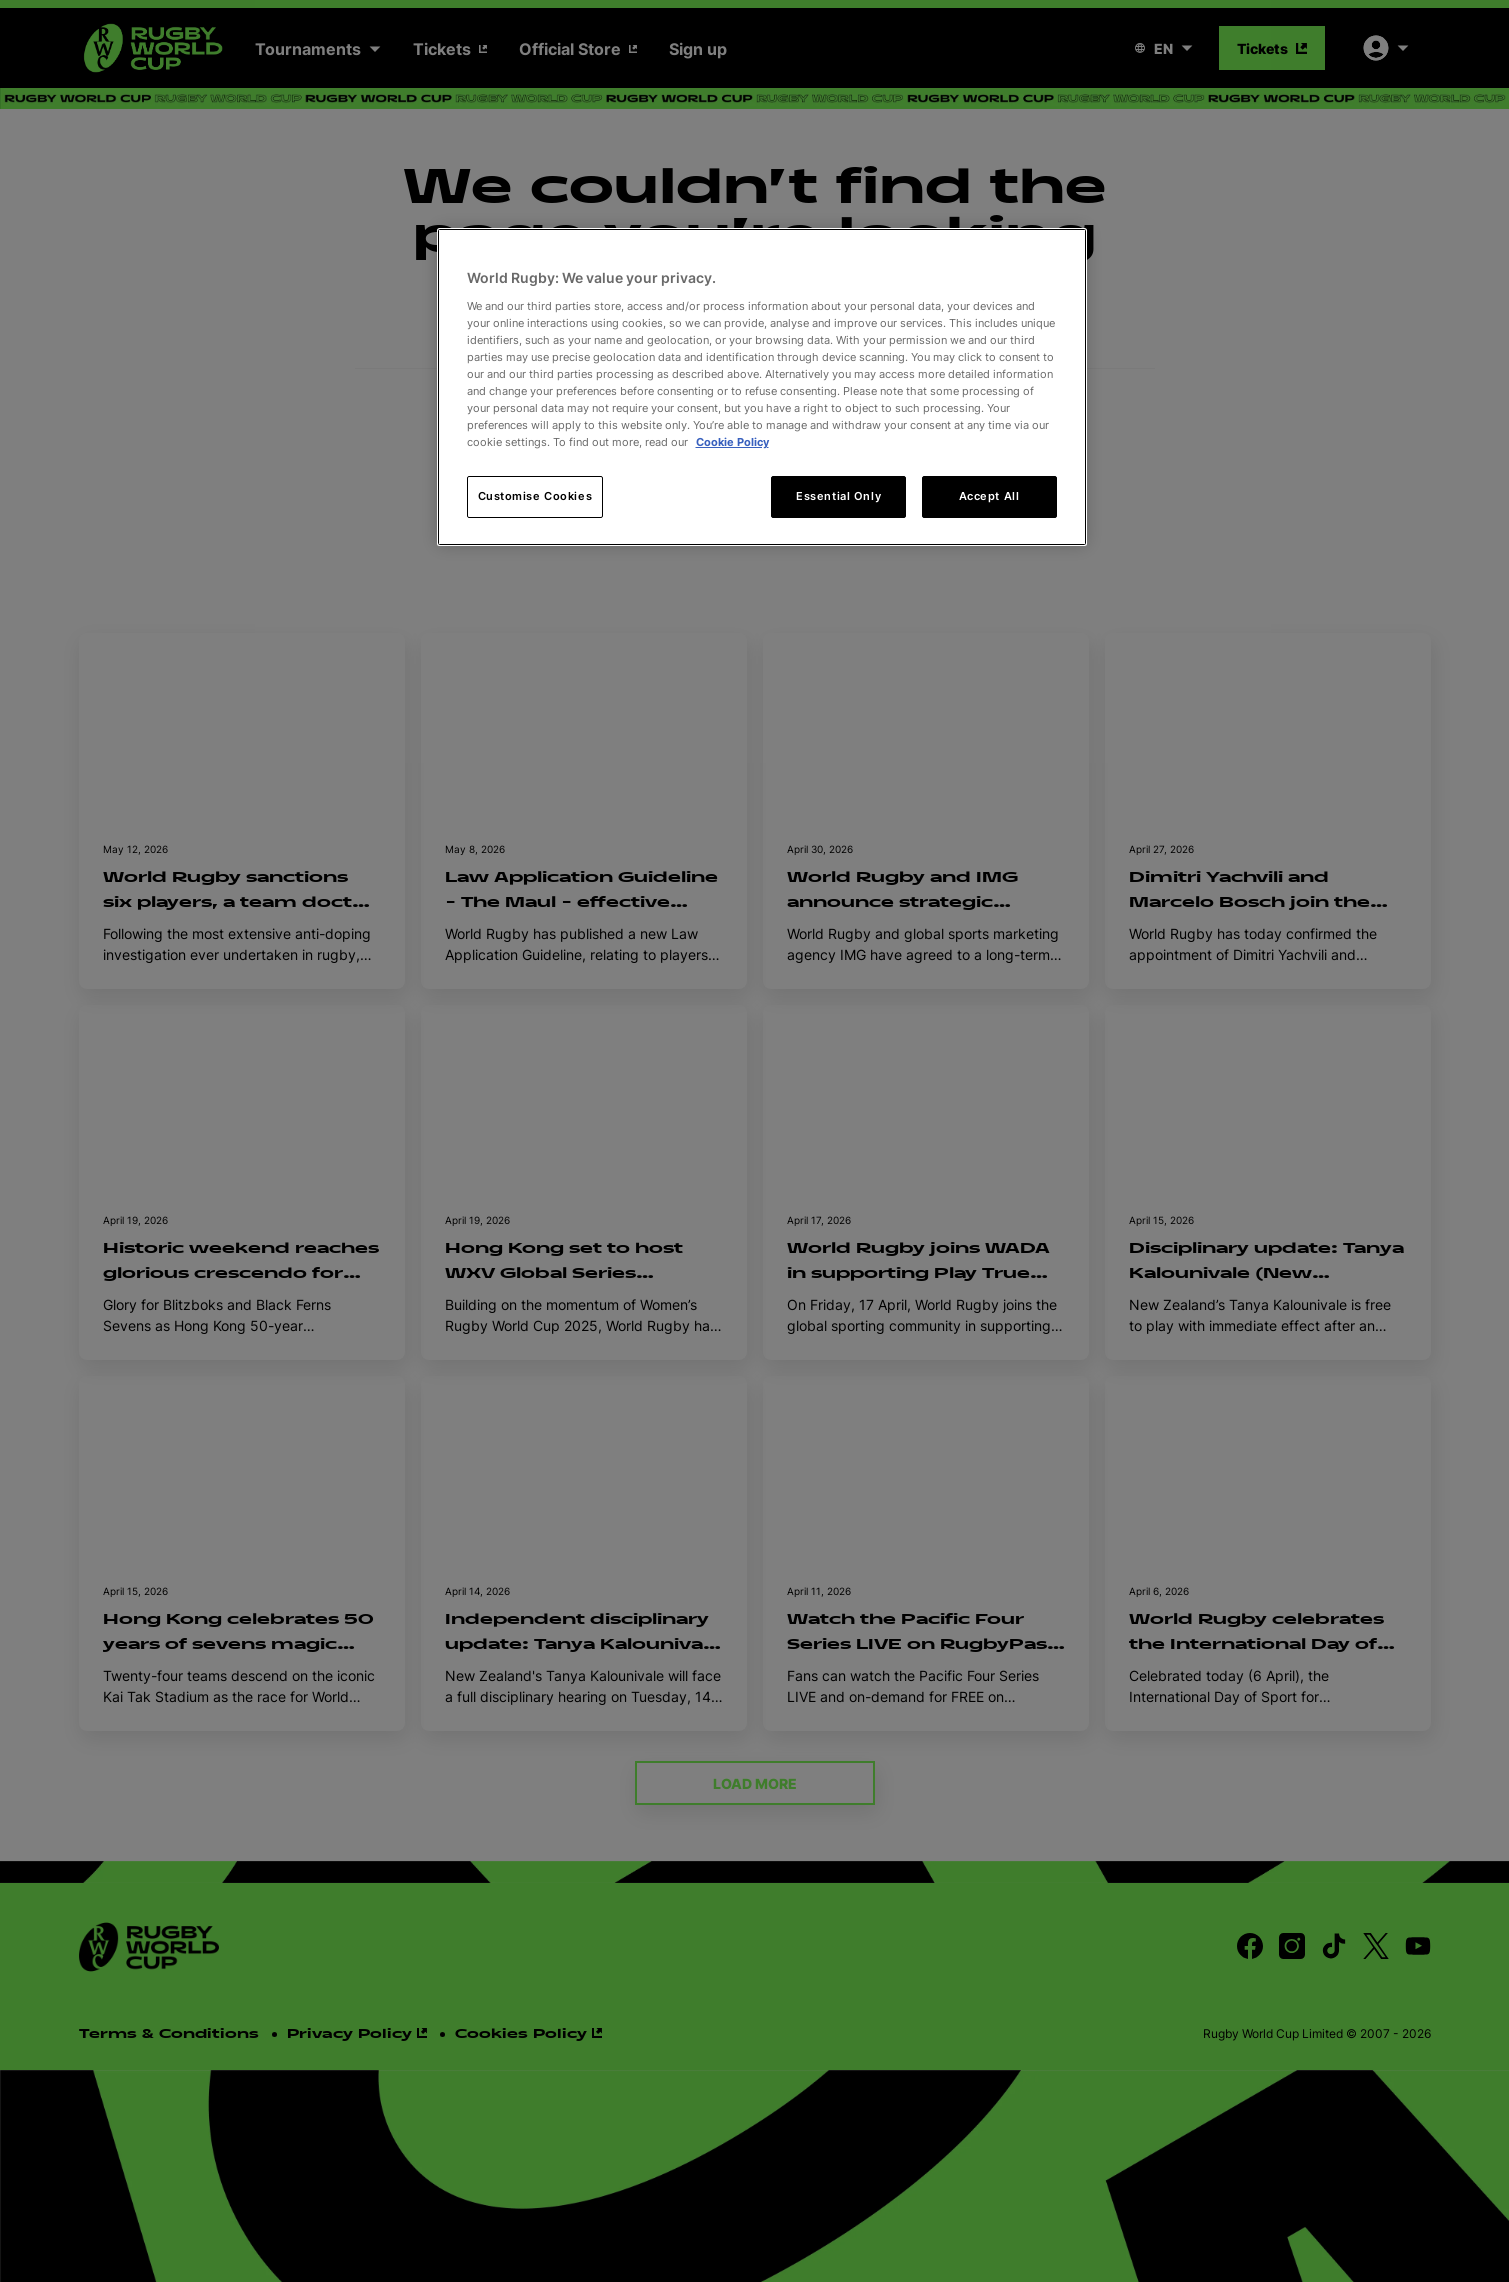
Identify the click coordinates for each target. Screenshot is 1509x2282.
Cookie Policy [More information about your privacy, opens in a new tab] (732, 442)
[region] (762, 387)
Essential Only (838, 496)
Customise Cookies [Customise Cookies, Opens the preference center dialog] (535, 496)
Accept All (989, 496)
